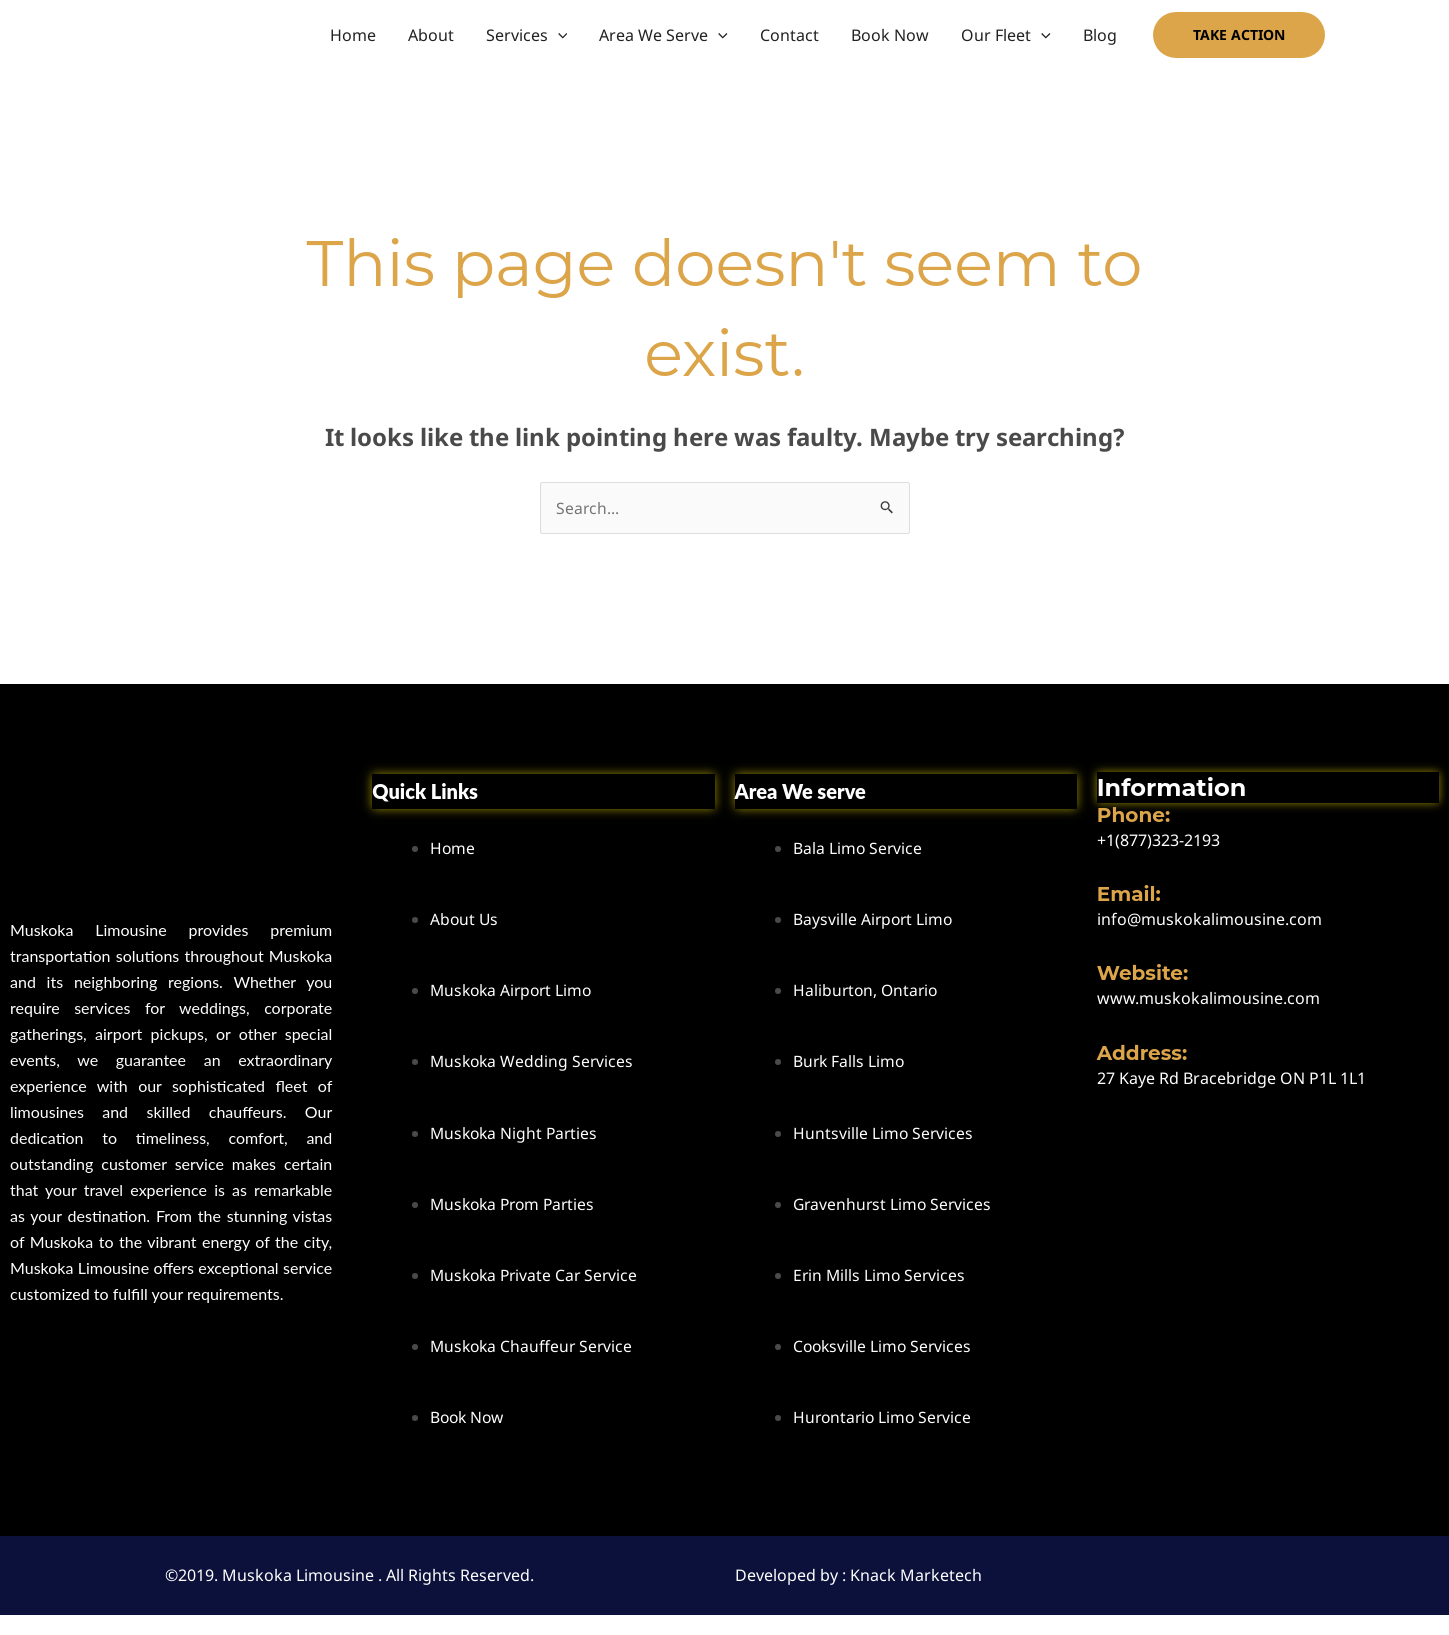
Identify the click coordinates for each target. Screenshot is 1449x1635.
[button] (558, 35)
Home (353, 35)
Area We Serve (663, 35)
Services (527, 35)
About (431, 35)
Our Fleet (1006, 35)
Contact (789, 35)
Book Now (890, 35)
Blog (1100, 35)
